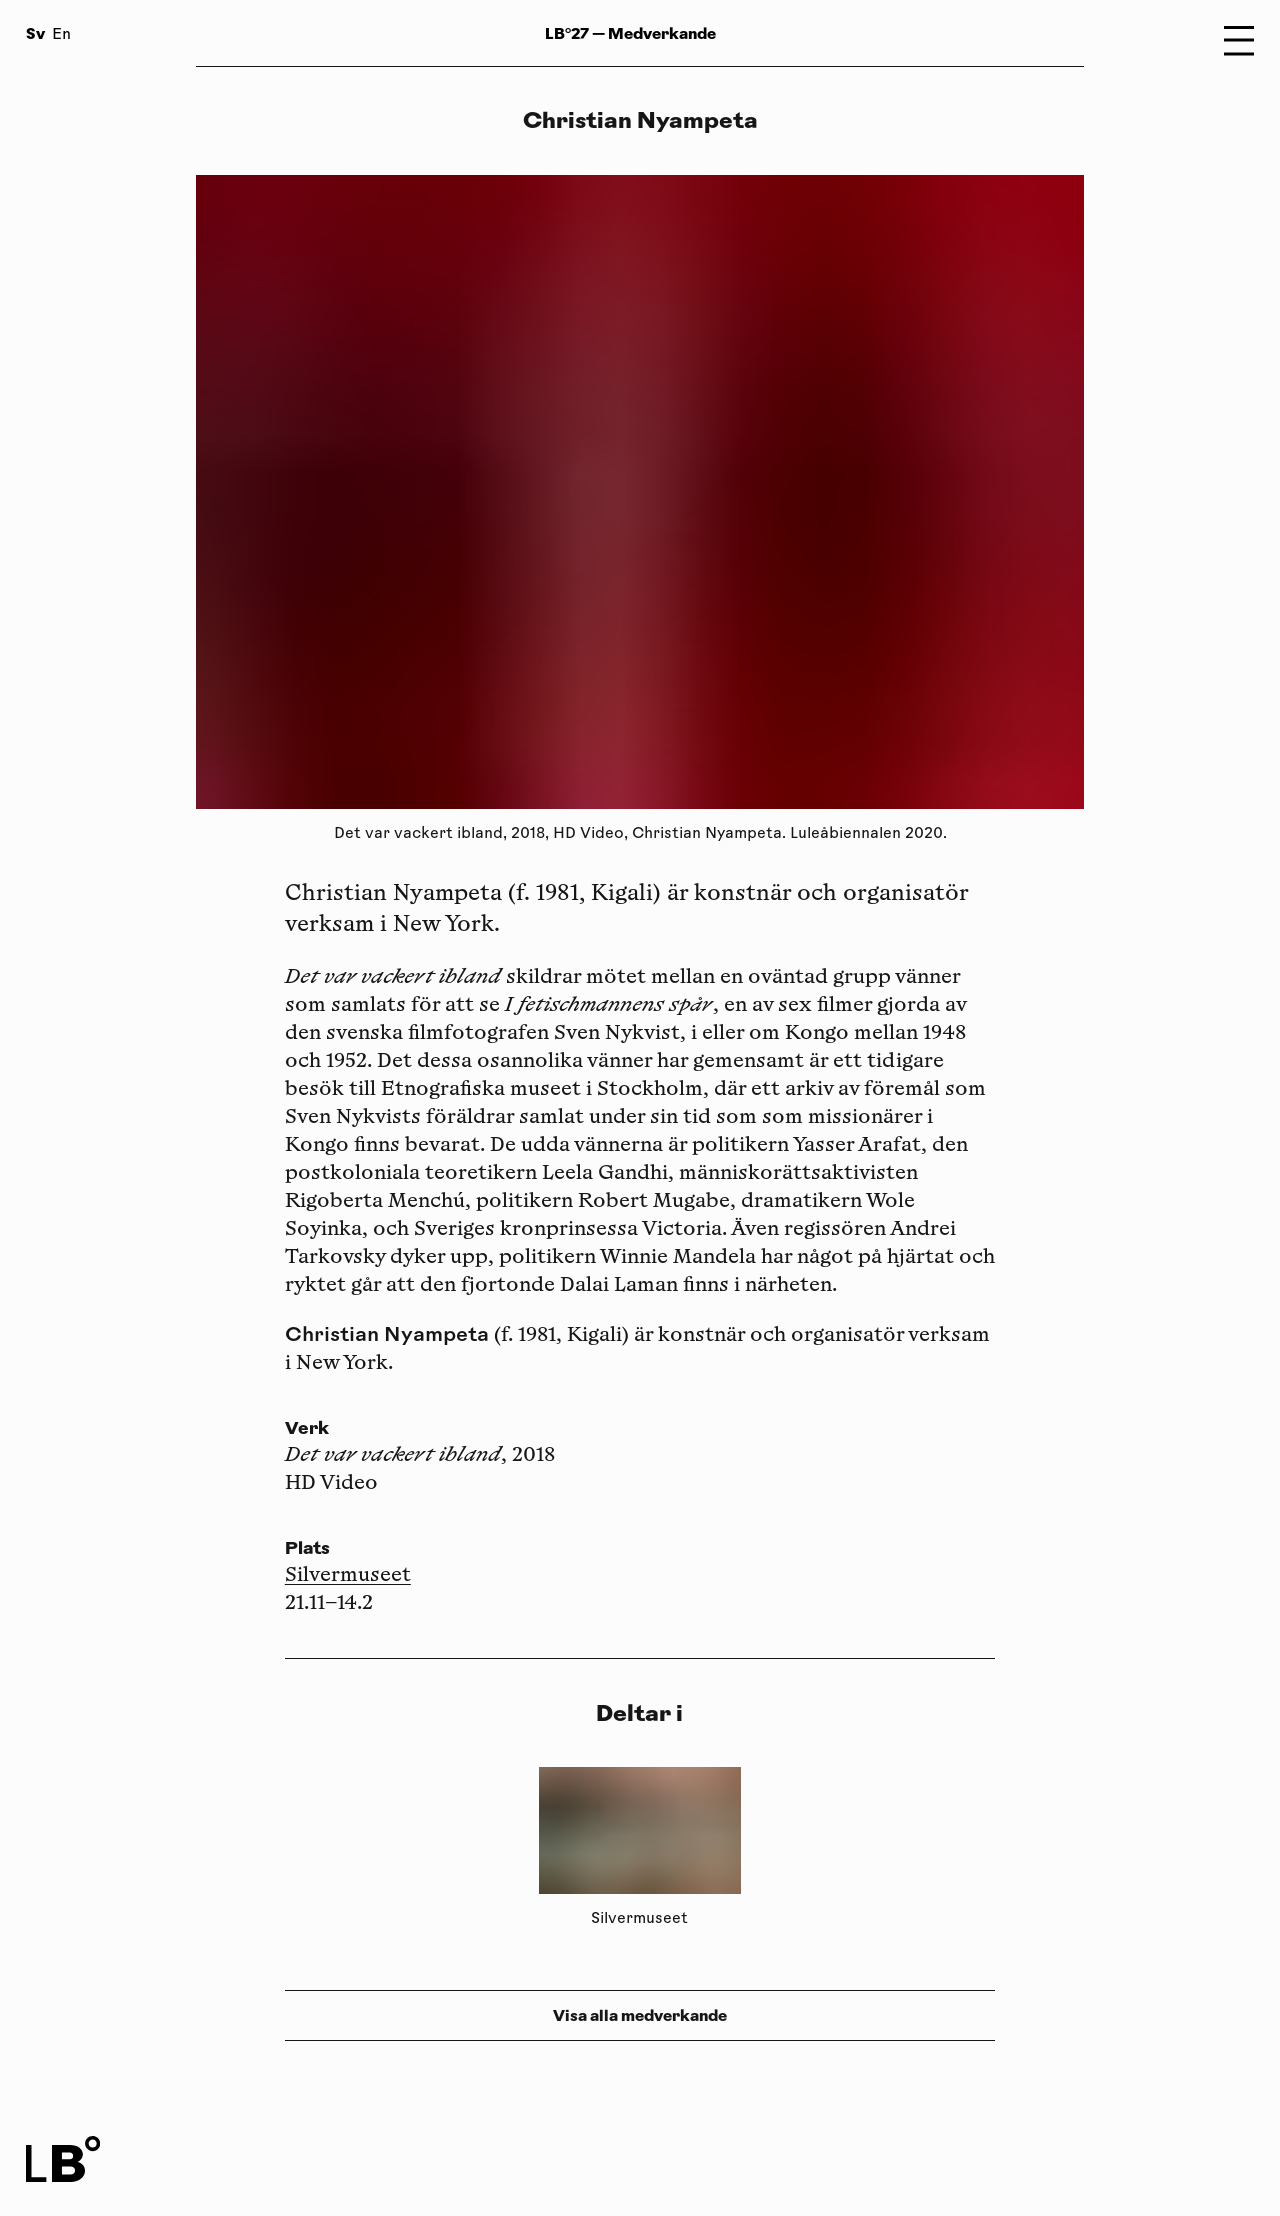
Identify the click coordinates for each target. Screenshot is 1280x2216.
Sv (35, 33)
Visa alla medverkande (640, 2015)
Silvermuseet (348, 1576)
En (61, 35)
